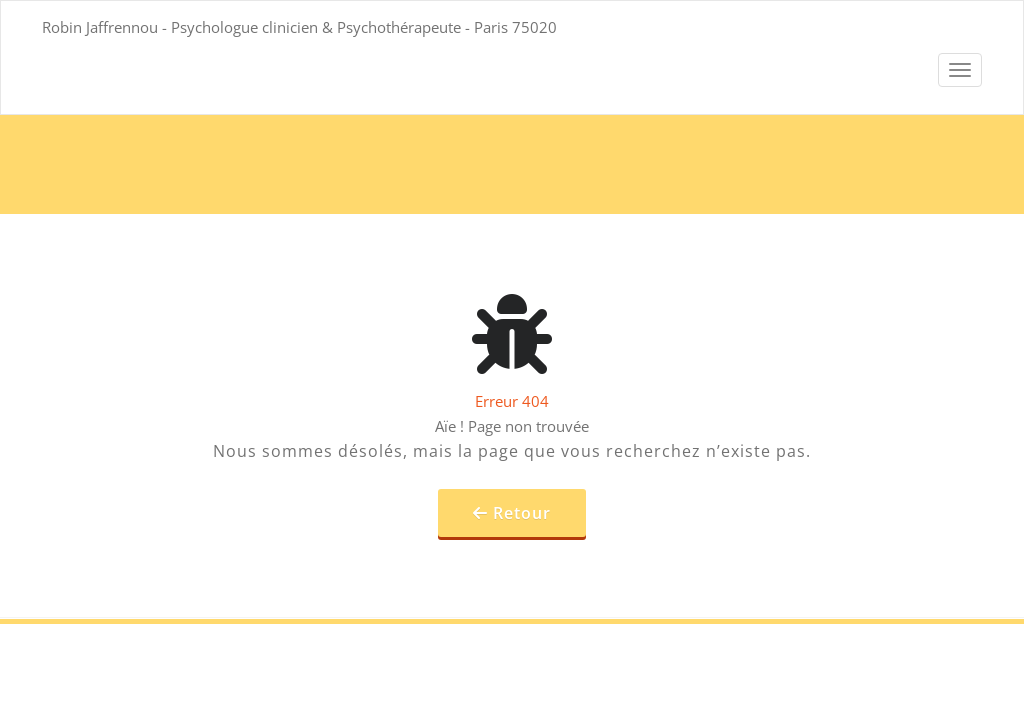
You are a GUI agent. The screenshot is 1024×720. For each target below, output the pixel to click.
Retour (522, 513)
